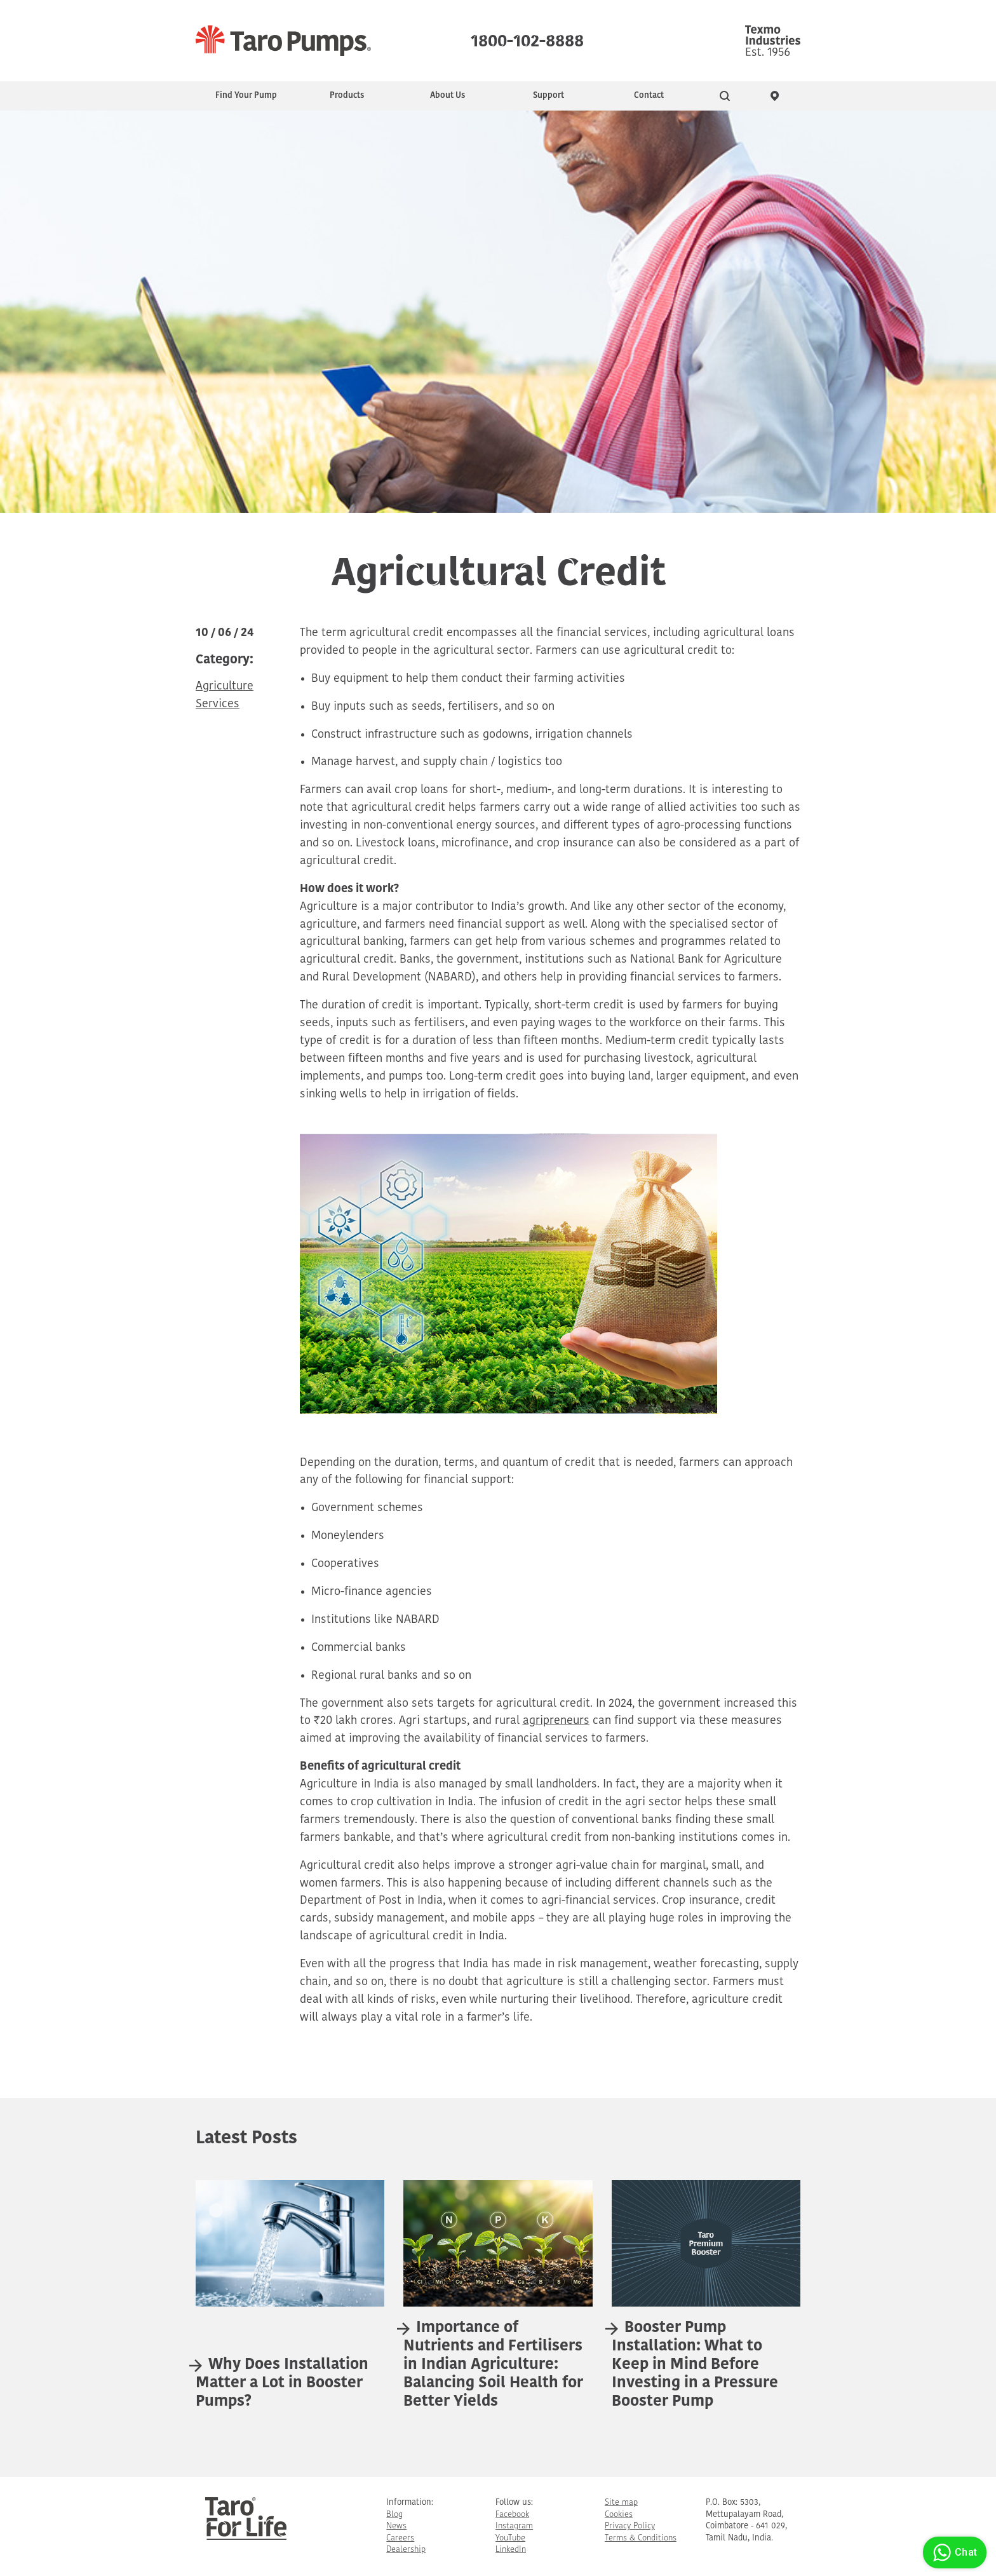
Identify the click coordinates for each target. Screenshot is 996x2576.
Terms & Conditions (640, 2538)
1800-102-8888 (527, 38)
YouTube (510, 2538)
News (396, 2526)
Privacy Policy (630, 2526)
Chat (953, 2552)
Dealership (406, 2549)
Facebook (512, 2515)
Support (548, 96)
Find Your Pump (246, 96)
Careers (400, 2538)
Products (347, 96)
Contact (649, 96)
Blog (394, 2515)
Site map (621, 2502)
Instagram (514, 2526)
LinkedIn (510, 2549)
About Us (447, 96)
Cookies (619, 2515)
